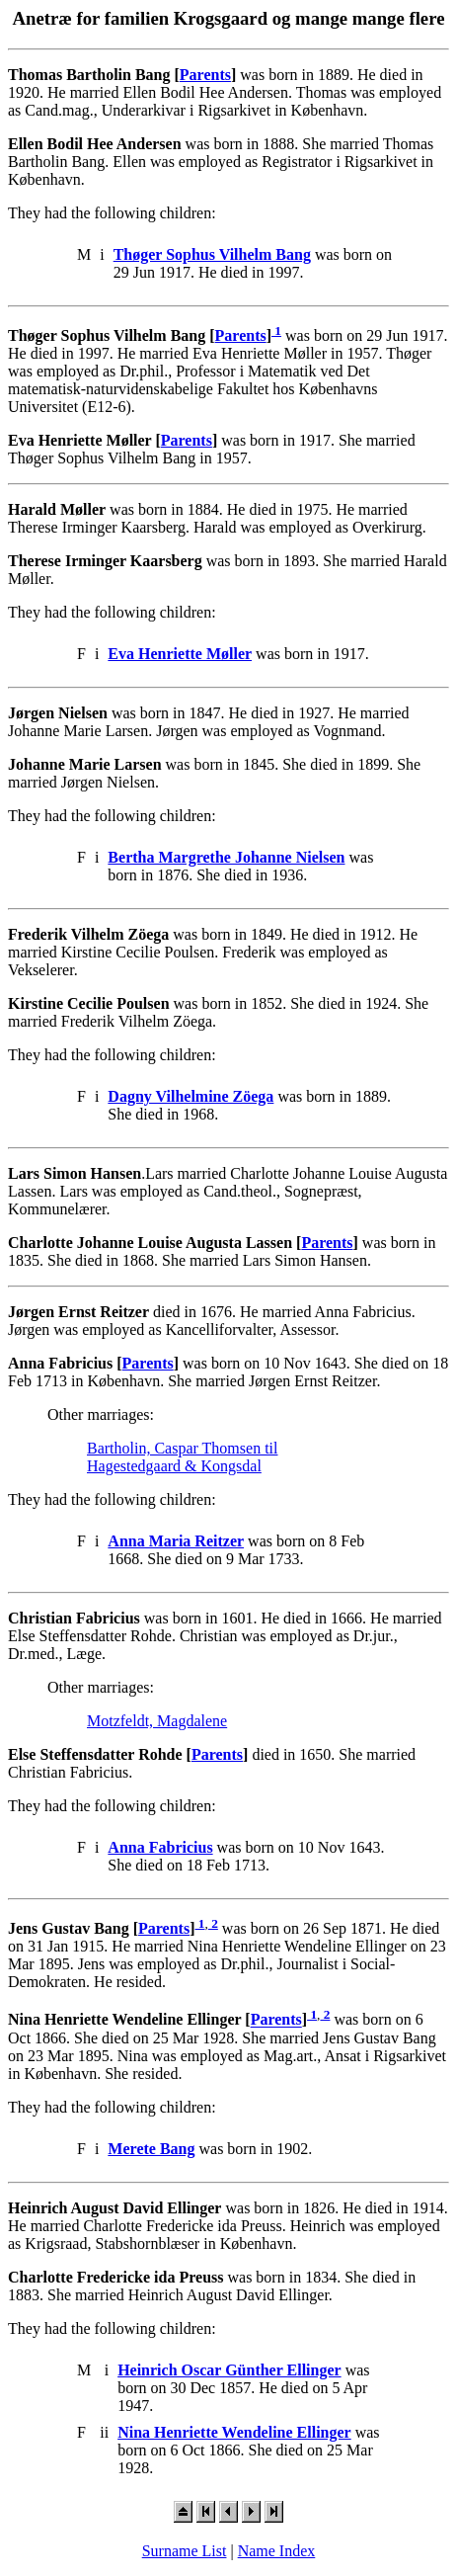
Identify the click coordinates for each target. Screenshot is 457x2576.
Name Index (277, 2550)
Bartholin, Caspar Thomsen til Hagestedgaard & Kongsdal (182, 1457)
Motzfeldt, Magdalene (157, 1720)
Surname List (184, 2550)
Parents (205, 74)
